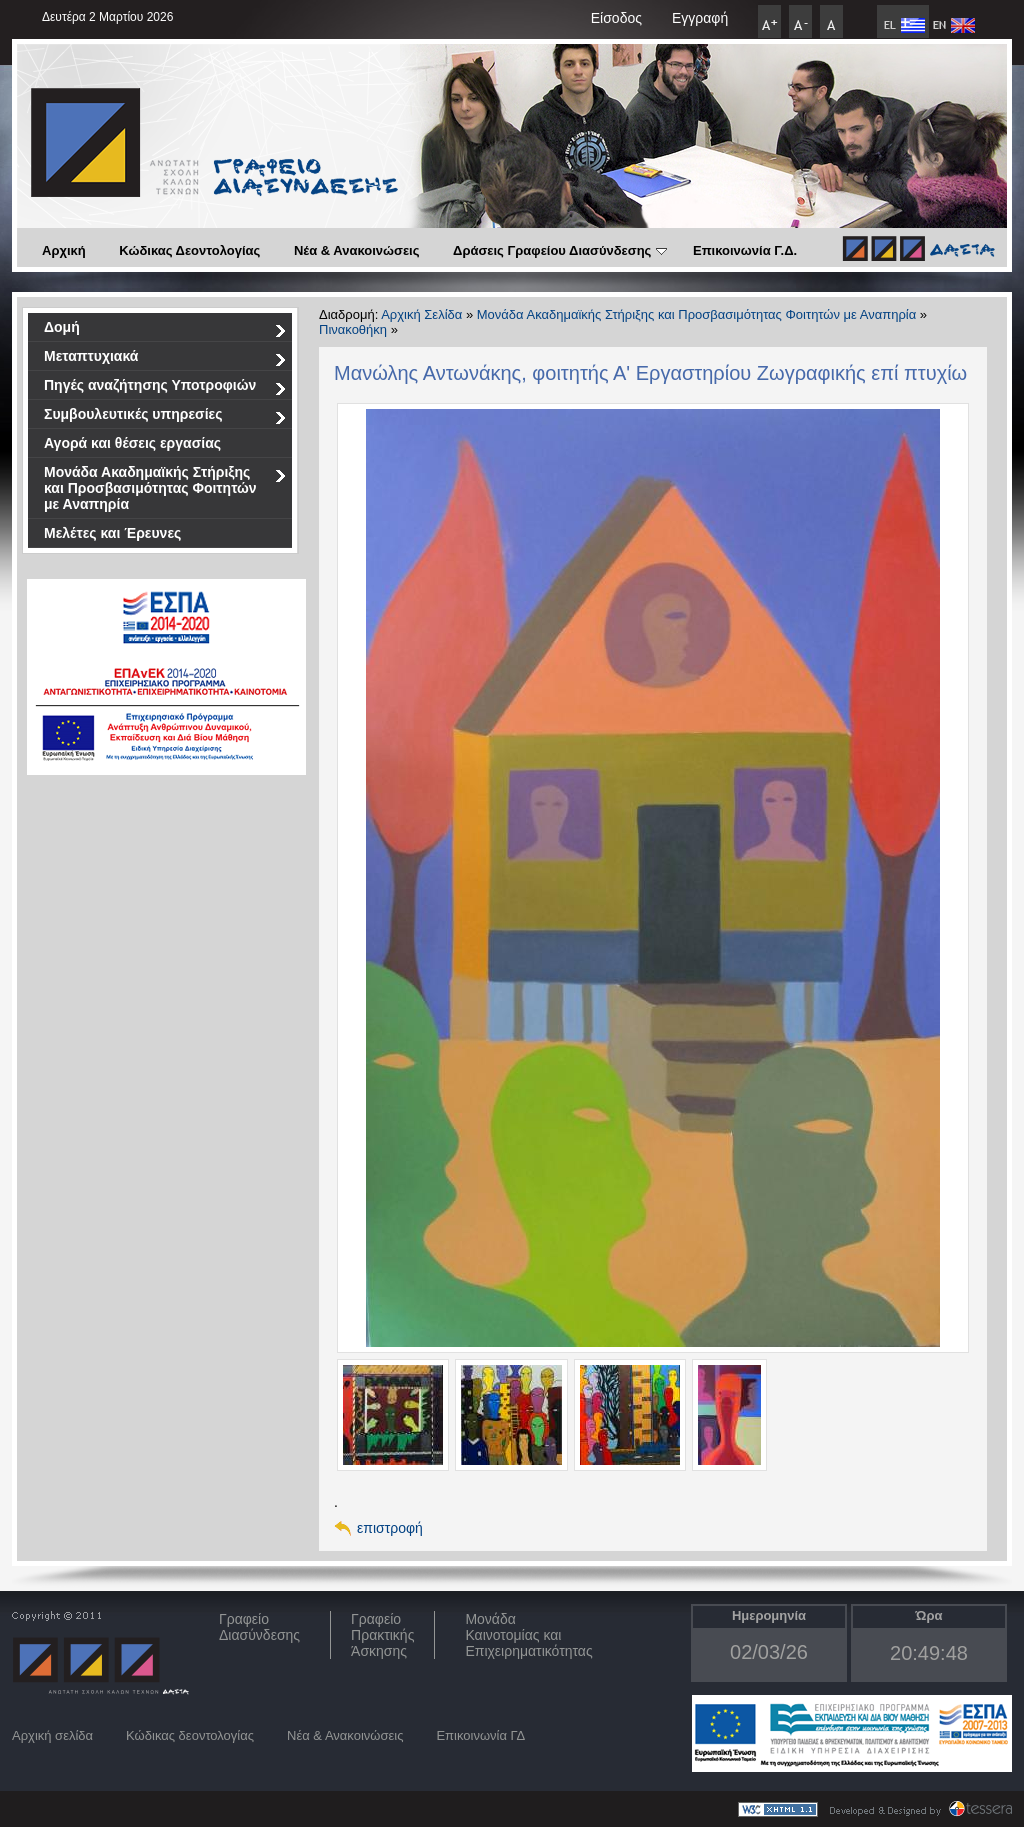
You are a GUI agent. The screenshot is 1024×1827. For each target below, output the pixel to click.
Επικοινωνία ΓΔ (480, 1735)
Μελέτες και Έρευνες (112, 533)
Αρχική (64, 250)
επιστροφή (390, 1528)
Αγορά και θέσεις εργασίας (132, 443)
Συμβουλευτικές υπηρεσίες (165, 417)
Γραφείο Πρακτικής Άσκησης (382, 1635)
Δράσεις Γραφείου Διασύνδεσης (560, 250)
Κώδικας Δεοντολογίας (189, 250)
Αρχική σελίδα (52, 1735)
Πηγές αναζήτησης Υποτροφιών (165, 388)
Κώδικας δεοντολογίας (190, 1735)
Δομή (165, 330)
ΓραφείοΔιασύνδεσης (259, 1627)
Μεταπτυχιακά (165, 359)
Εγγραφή (700, 18)
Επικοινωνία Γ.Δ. (745, 250)
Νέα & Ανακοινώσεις (357, 250)
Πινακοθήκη (353, 329)
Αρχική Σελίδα (421, 314)
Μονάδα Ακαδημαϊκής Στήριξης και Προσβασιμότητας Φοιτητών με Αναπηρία (165, 488)
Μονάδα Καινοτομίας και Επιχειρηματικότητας (528, 1635)
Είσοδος (616, 18)
